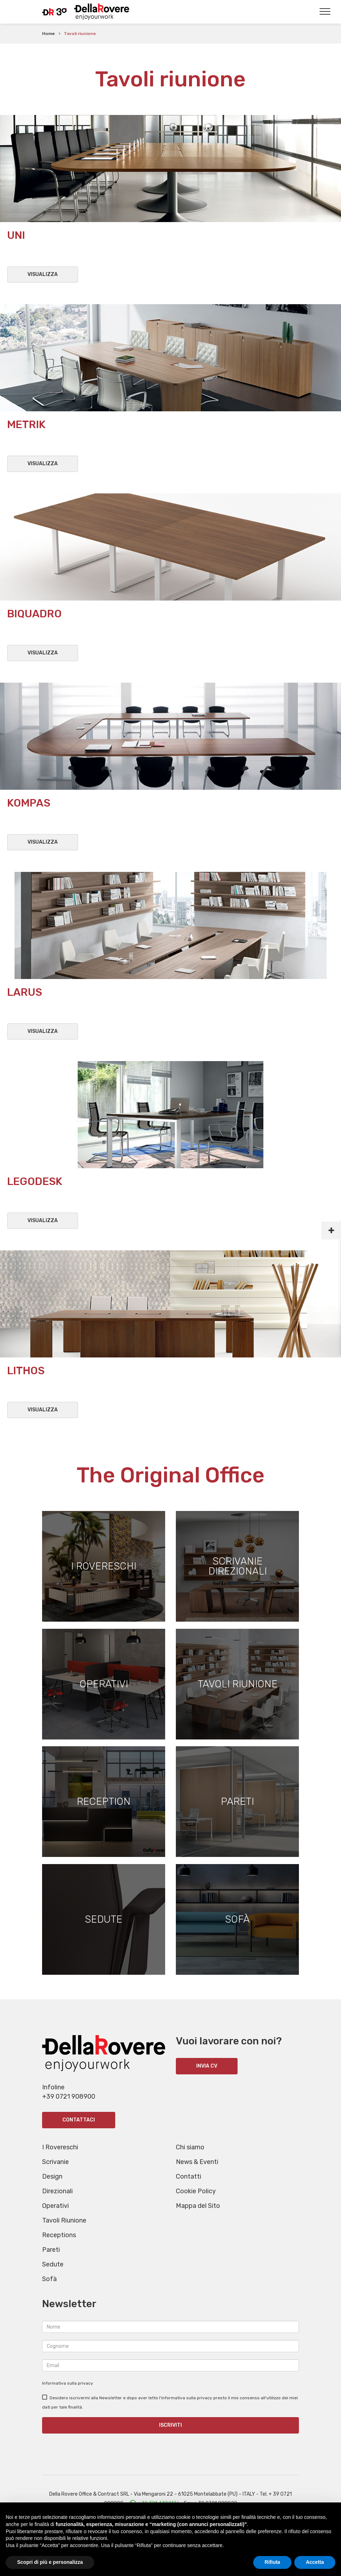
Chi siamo (190, 2162)
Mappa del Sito (198, 2221)
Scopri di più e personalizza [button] (50, 2562)
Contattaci (78, 2135)
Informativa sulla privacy (67, 2398)
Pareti (51, 2265)
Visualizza (42, 274)
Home (48, 33)
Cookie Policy (196, 2206)
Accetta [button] (315, 2562)
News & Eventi (197, 2177)
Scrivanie (55, 2177)
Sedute (52, 2279)
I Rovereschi (60, 2162)
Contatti (188, 2191)
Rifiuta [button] (272, 2562)
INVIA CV (206, 2081)
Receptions (59, 2250)
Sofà (49, 2294)
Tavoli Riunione (64, 2235)
